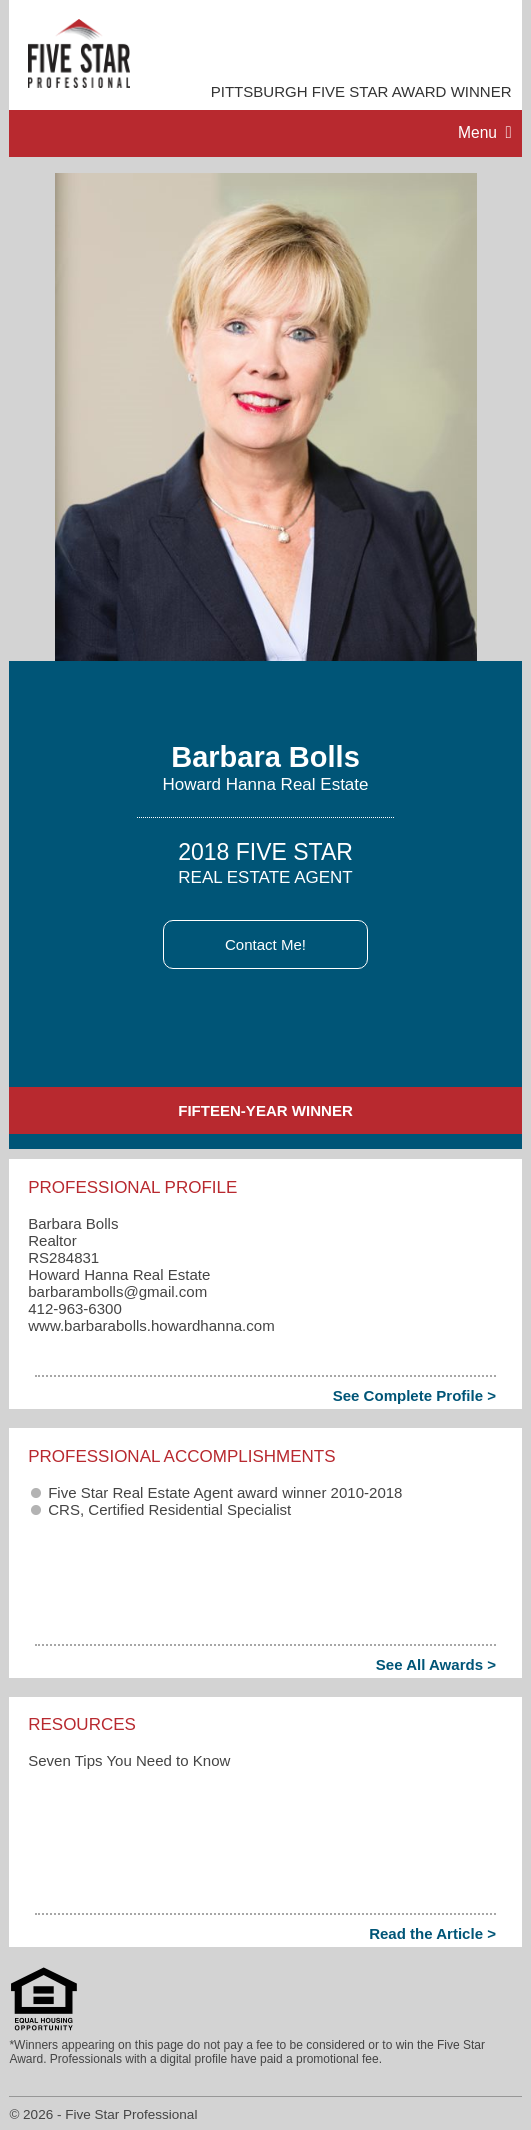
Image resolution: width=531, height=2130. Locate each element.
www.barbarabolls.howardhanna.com (151, 1325)
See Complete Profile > (414, 1395)
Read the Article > (432, 1933)
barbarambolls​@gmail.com (117, 1291)
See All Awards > (436, 1664)
